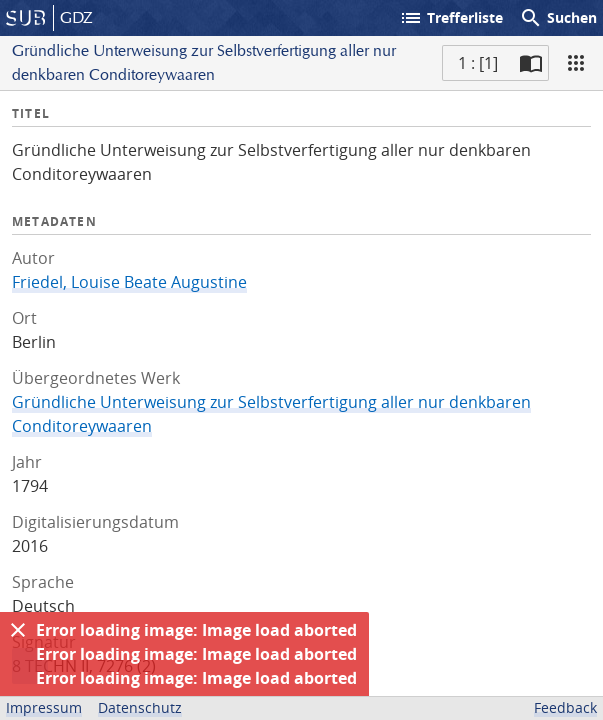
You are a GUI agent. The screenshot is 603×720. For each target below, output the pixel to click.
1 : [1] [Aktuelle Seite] (478, 63)
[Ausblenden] (18, 630)
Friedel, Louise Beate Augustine (129, 282)
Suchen (558, 18)
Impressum (44, 707)
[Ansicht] (576, 63)
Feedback (565, 707)
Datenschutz (140, 707)
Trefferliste (451, 18)
